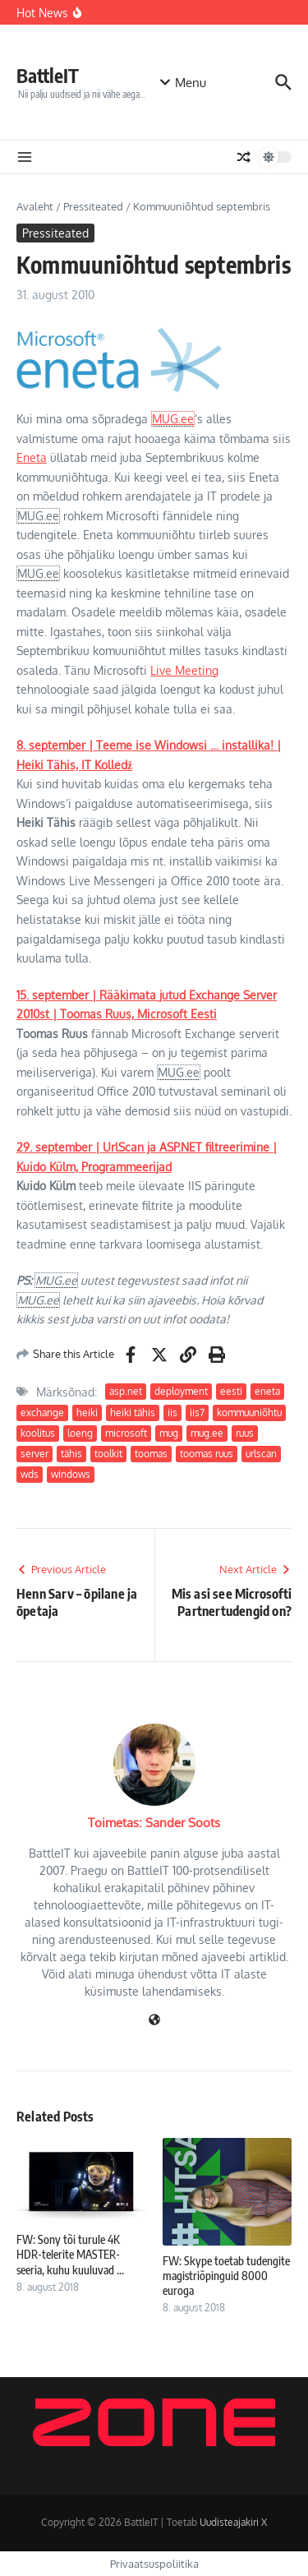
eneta (267, 1391)
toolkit (108, 1453)
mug (168, 1433)
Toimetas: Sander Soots (154, 1822)
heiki (87, 1412)
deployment (181, 1391)
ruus (245, 1433)
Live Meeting (184, 670)
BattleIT (47, 75)
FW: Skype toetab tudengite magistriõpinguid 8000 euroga (226, 2275)
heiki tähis (132, 1412)
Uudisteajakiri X (233, 2522)
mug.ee (207, 1433)
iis (172, 1412)
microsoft (126, 1433)
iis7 (197, 1412)
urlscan (261, 1453)
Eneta (31, 457)
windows (70, 1474)
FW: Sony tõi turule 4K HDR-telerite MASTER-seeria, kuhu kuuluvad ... (70, 2254)
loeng (80, 1433)
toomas (151, 1453)
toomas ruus (206, 1453)
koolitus (38, 1433)
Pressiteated (93, 206)
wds (30, 1474)
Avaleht (34, 206)
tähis (71, 1453)
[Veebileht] (154, 2021)
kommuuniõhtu (249, 1412)
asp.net (125, 1391)
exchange (42, 1412)
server (34, 1453)
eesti (231, 1391)
